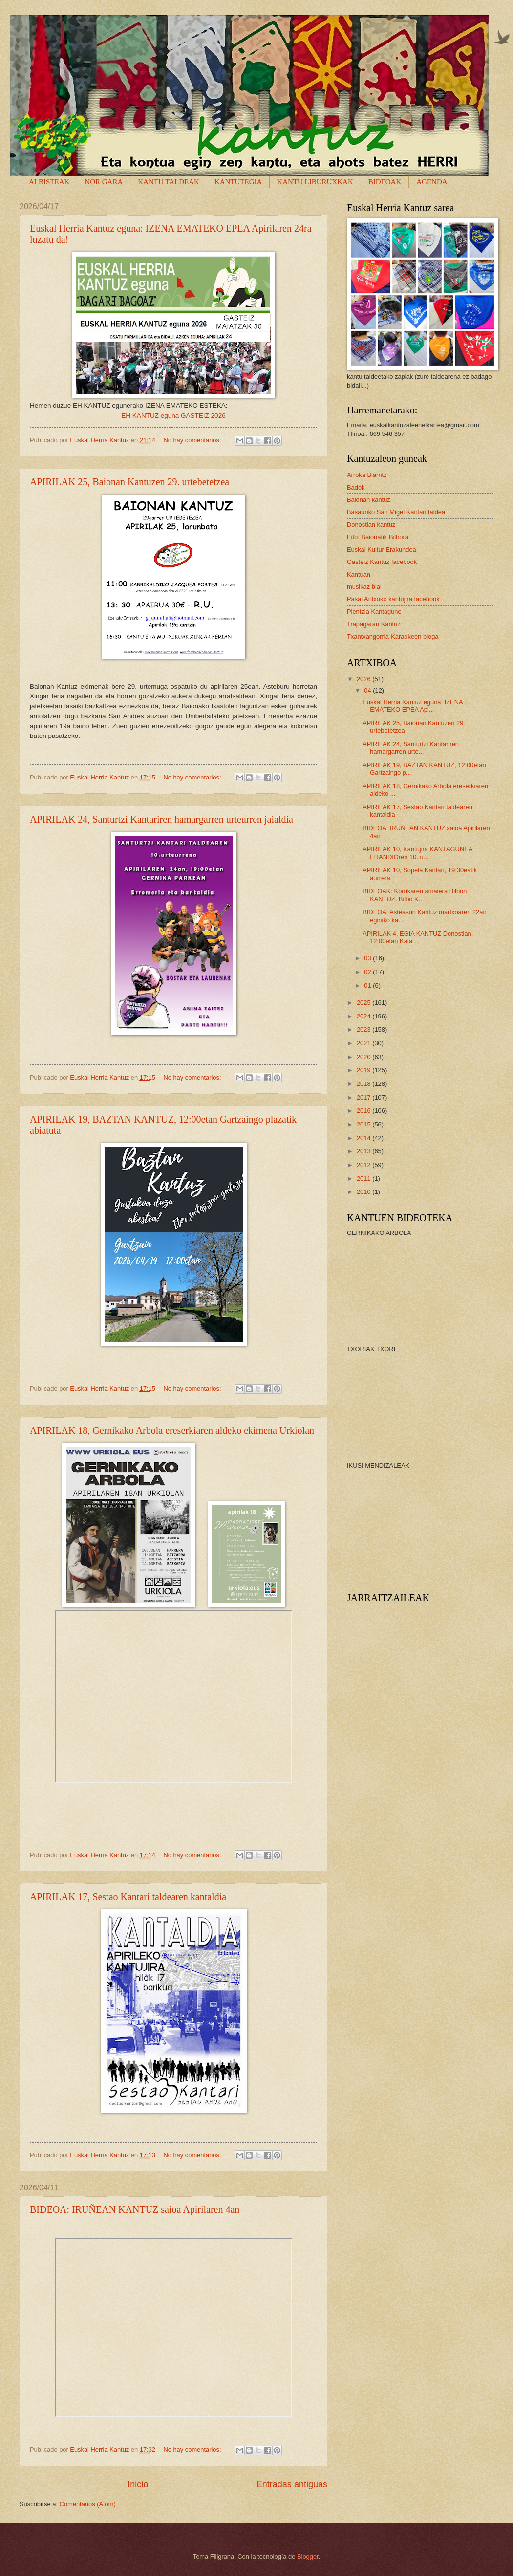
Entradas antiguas (291, 2484)
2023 (364, 1029)
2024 (364, 1016)
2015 (364, 1124)
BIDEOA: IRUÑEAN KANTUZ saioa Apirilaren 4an (134, 2209)
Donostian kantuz (371, 524)
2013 (364, 1151)
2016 (364, 1110)
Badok (356, 487)
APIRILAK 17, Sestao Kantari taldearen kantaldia (128, 1896)
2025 (364, 1002)
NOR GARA (104, 182)
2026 (364, 679)
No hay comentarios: (193, 440)
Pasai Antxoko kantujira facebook (393, 599)
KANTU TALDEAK (168, 182)
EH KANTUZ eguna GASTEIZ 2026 (173, 415)
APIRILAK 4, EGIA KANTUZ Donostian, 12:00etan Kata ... (418, 937)
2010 (364, 1191)
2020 (364, 1057)
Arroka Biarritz (367, 474)
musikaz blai (364, 586)
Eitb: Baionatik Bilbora (377, 537)
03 (368, 958)
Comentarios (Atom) (88, 2504)
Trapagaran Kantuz (374, 624)
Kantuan (358, 574)
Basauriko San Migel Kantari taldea (396, 512)
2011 (364, 1178)
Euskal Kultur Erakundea (381, 549)
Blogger (308, 2556)
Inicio (138, 2484)
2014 (364, 1138)
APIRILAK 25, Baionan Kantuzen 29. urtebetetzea (129, 481)
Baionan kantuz (368, 499)
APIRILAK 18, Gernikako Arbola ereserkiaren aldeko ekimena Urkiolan (172, 1430)
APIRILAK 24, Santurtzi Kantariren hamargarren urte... (411, 747)
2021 (364, 1043)
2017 (364, 1097)
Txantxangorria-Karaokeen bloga (393, 636)
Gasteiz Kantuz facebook (382, 561)
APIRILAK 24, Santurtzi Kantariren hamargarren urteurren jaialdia (161, 819)
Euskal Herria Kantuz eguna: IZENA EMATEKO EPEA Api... (413, 705)
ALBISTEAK (49, 182)
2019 (364, 1070)
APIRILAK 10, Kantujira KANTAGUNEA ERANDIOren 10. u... (417, 852)
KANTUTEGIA (238, 182)
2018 (364, 1083)
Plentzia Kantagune (374, 611)
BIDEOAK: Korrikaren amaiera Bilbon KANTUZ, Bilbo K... (415, 895)
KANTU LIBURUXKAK (315, 182)
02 (368, 971)
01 (368, 985)
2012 (364, 1165)
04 (368, 690)
